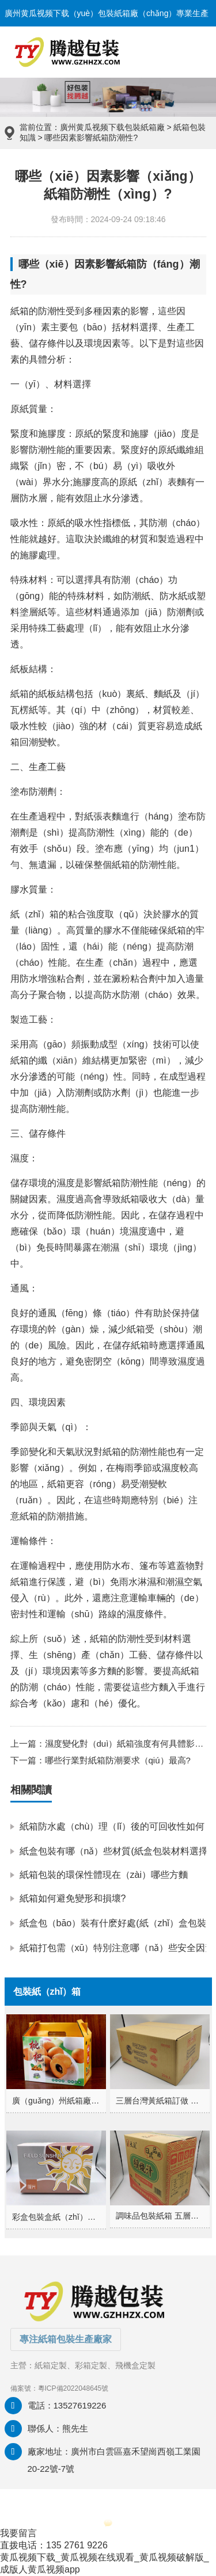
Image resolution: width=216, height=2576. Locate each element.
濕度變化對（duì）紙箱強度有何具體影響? (127, 1743)
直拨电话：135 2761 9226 (54, 2545)
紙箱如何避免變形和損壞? (73, 1898)
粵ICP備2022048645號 (73, 2388)
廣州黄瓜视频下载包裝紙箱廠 (112, 127)
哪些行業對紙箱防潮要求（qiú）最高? (118, 1760)
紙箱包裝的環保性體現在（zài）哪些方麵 (104, 1875)
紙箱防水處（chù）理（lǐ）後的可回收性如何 (112, 1826)
